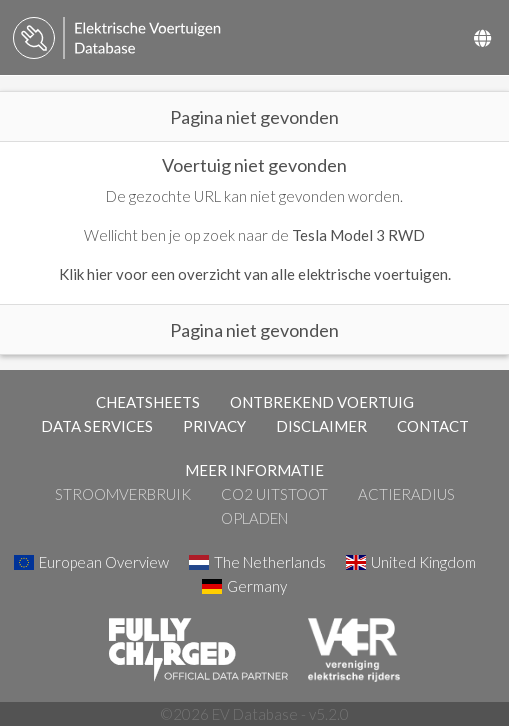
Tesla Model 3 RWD (358, 235)
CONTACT (433, 426)
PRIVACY (214, 426)
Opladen (254, 518)
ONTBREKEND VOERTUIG (322, 402)
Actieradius (406, 494)
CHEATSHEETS (148, 402)
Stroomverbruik (123, 494)
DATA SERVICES (97, 426)
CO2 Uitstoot (274, 494)
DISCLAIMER (321, 426)
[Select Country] (482, 38)
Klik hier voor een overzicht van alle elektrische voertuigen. (255, 274)
